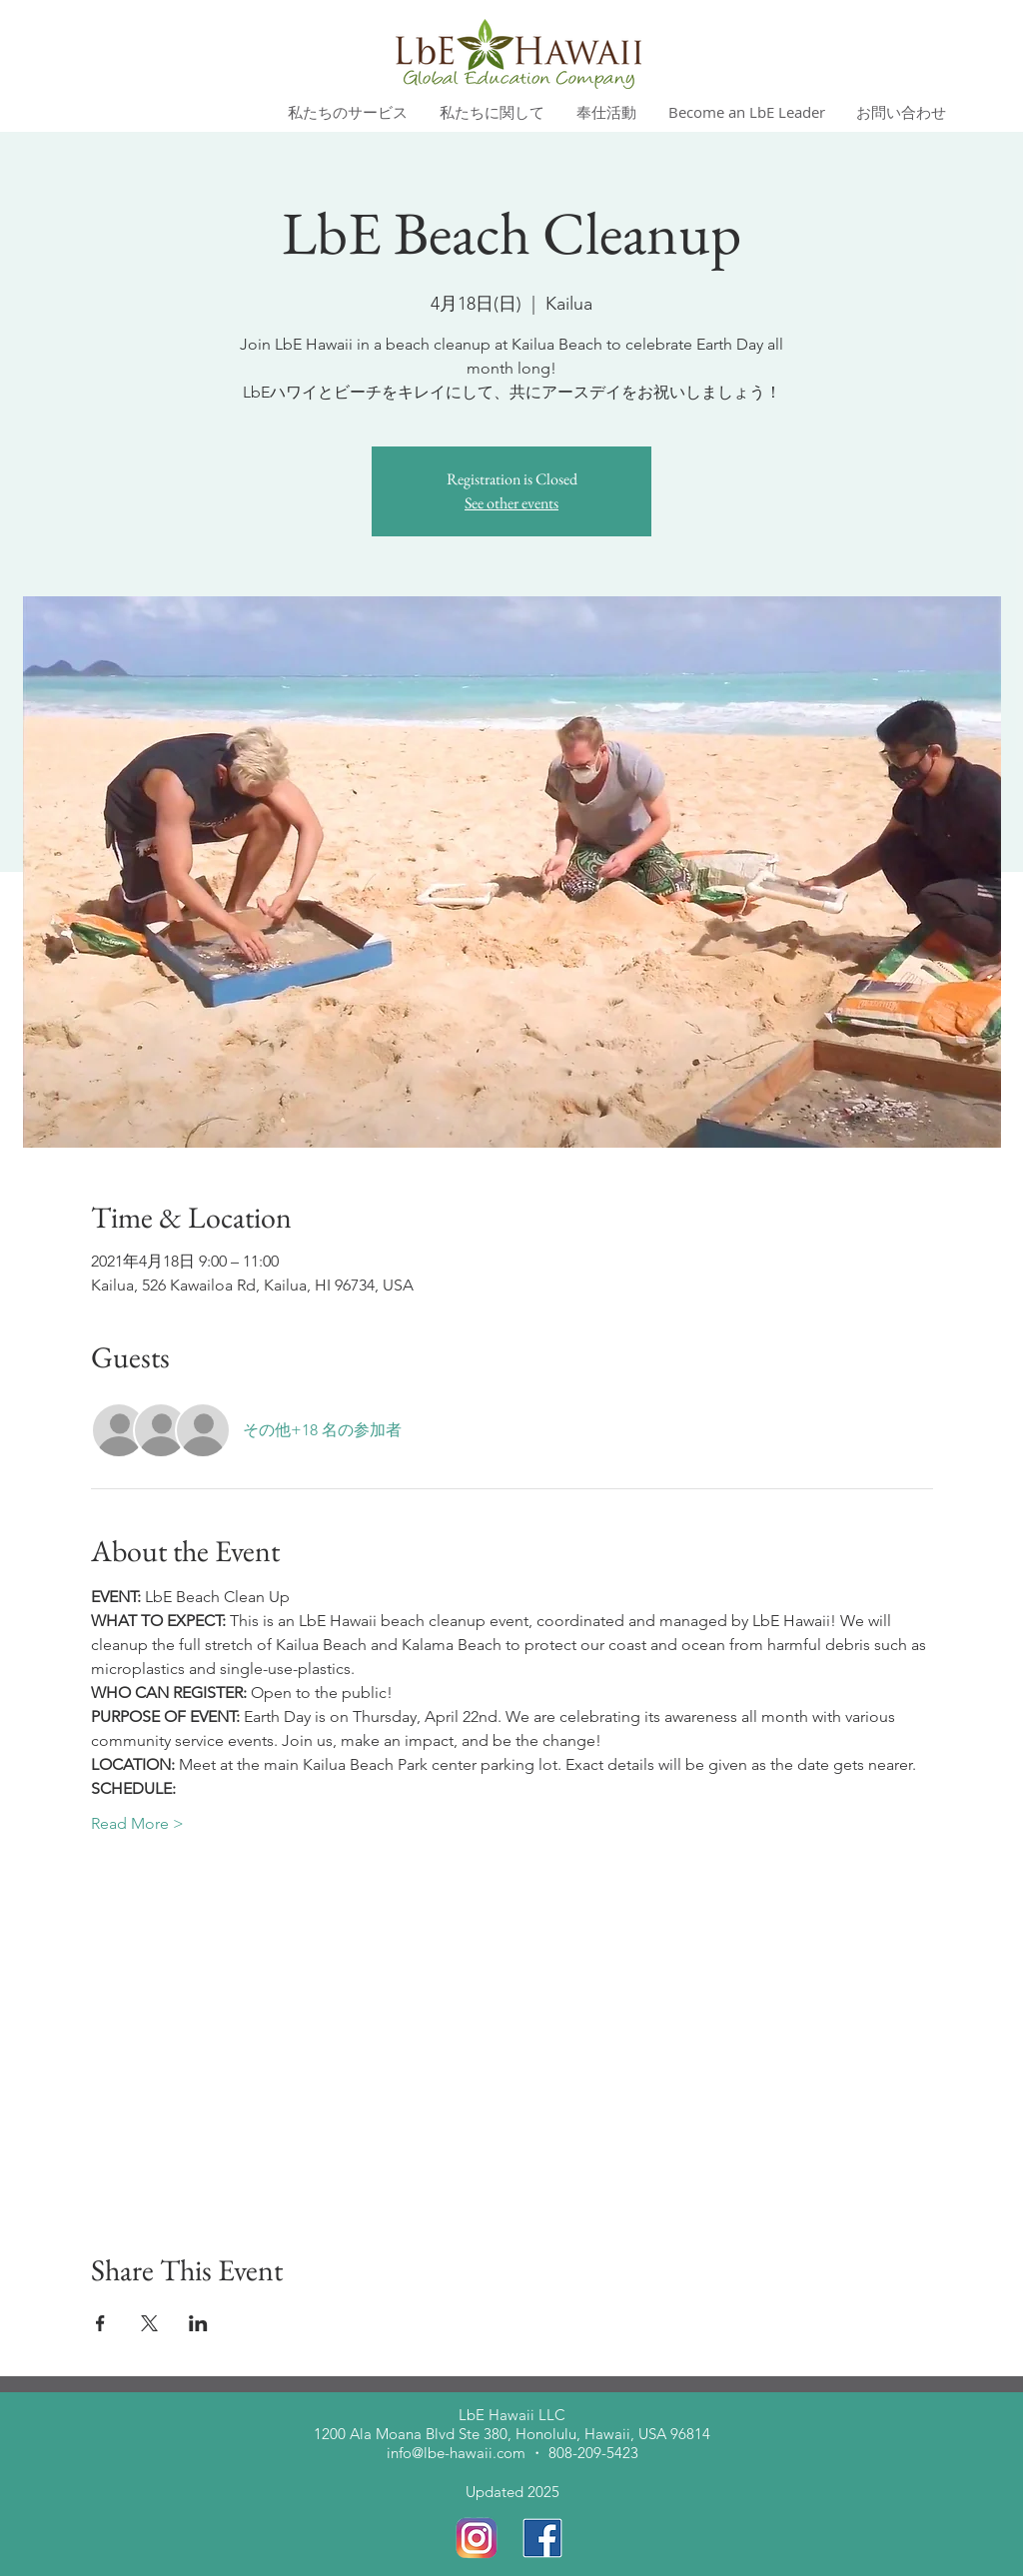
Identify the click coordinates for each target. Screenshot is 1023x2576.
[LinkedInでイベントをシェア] (198, 2323)
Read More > (137, 1823)
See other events (511, 502)
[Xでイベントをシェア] (149, 2323)
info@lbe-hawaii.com (456, 2452)
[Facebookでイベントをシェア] (100, 2323)
